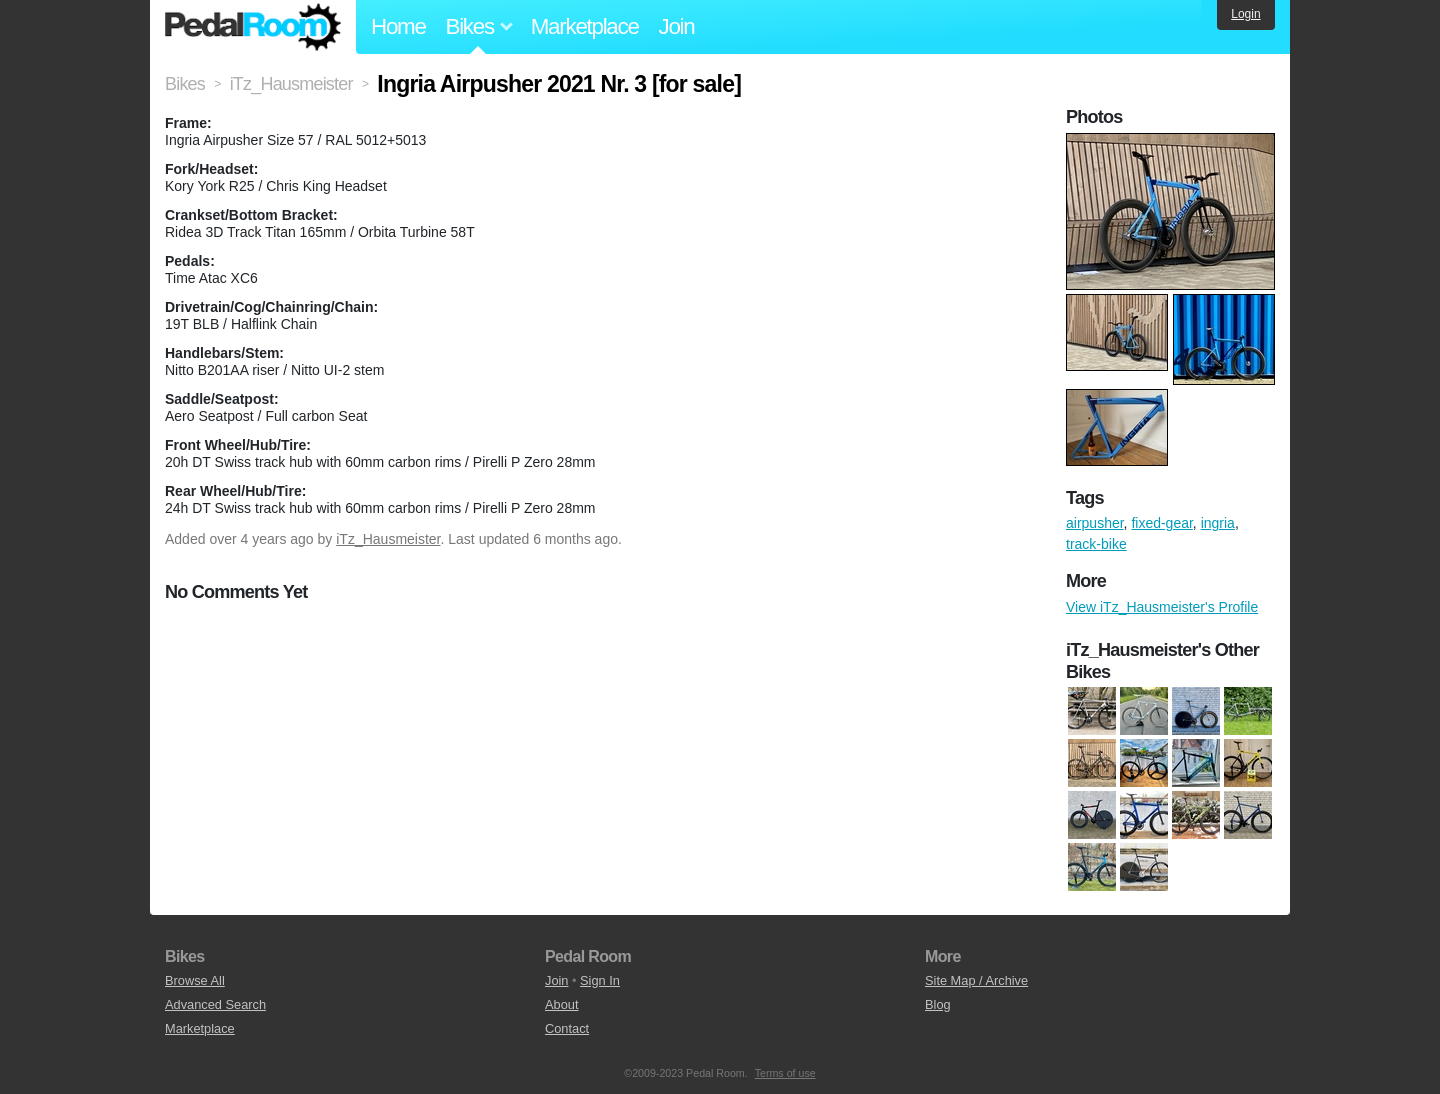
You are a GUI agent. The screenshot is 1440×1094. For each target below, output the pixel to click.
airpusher (1095, 523)
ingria (1218, 523)
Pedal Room (253, 27)
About (561, 1004)
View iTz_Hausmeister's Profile (1162, 607)
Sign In (600, 980)
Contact (567, 1028)
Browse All (195, 980)
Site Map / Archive (976, 980)
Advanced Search (215, 1004)
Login (1245, 14)
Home (398, 26)
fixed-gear (1161, 523)
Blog (938, 1004)
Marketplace (585, 26)
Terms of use (785, 1073)
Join (677, 26)
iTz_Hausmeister (388, 539)
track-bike (1096, 544)
